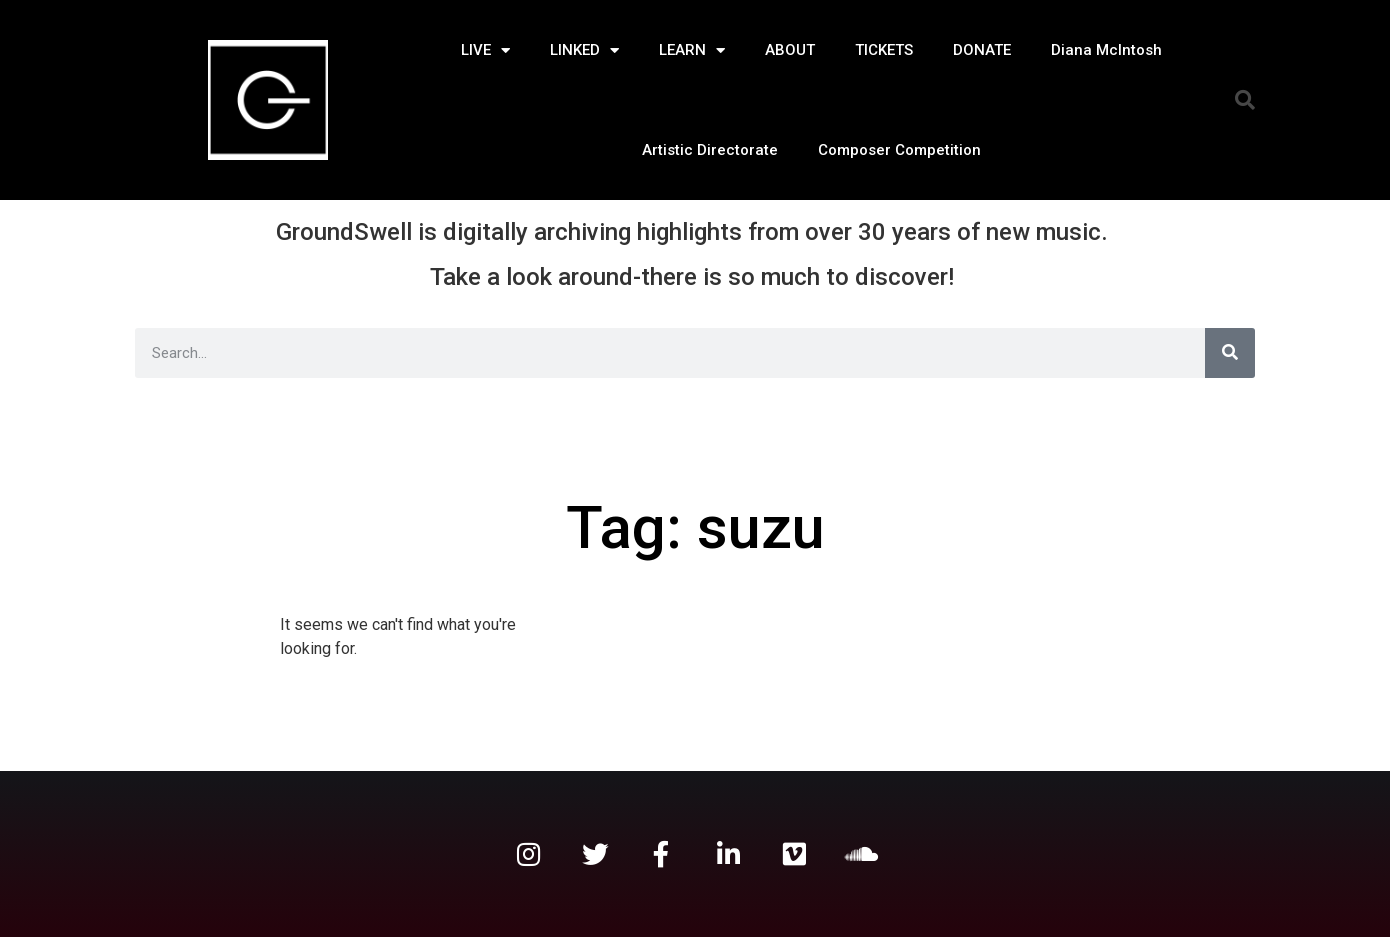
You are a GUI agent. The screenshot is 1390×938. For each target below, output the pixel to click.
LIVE (485, 50)
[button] (1245, 100)
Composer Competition (899, 150)
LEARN (692, 50)
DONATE (982, 50)
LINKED (584, 50)
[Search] (1230, 353)
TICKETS (884, 50)
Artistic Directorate (710, 150)
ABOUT (790, 50)
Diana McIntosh (1106, 50)
